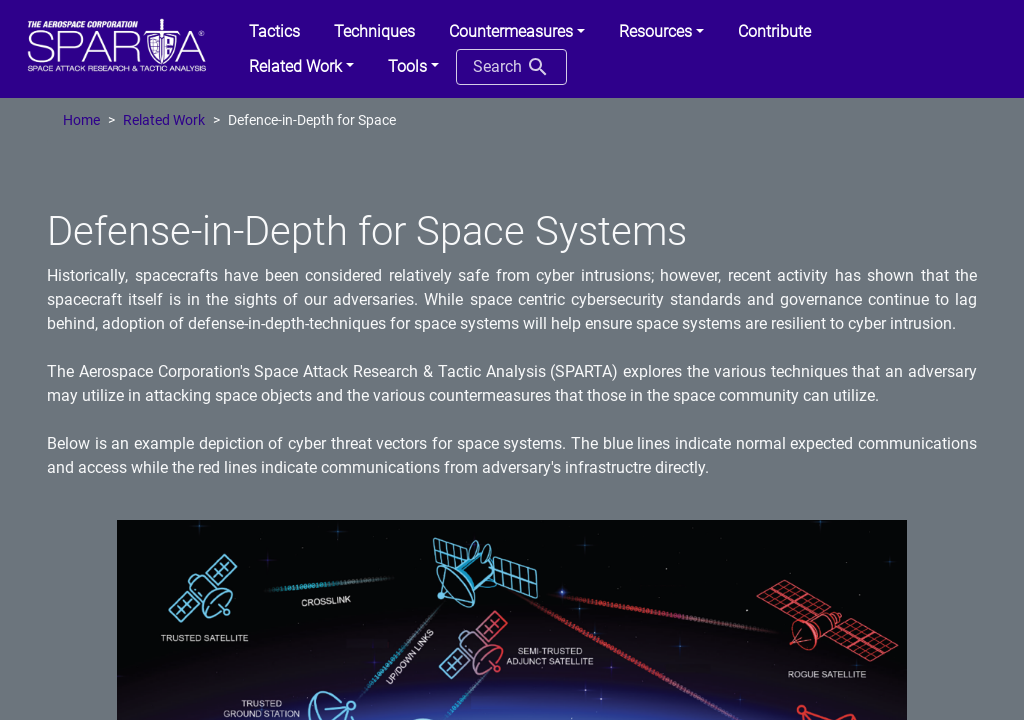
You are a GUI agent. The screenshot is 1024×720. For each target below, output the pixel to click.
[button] (517, 32)
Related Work (164, 120)
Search (511, 67)
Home (81, 120)
